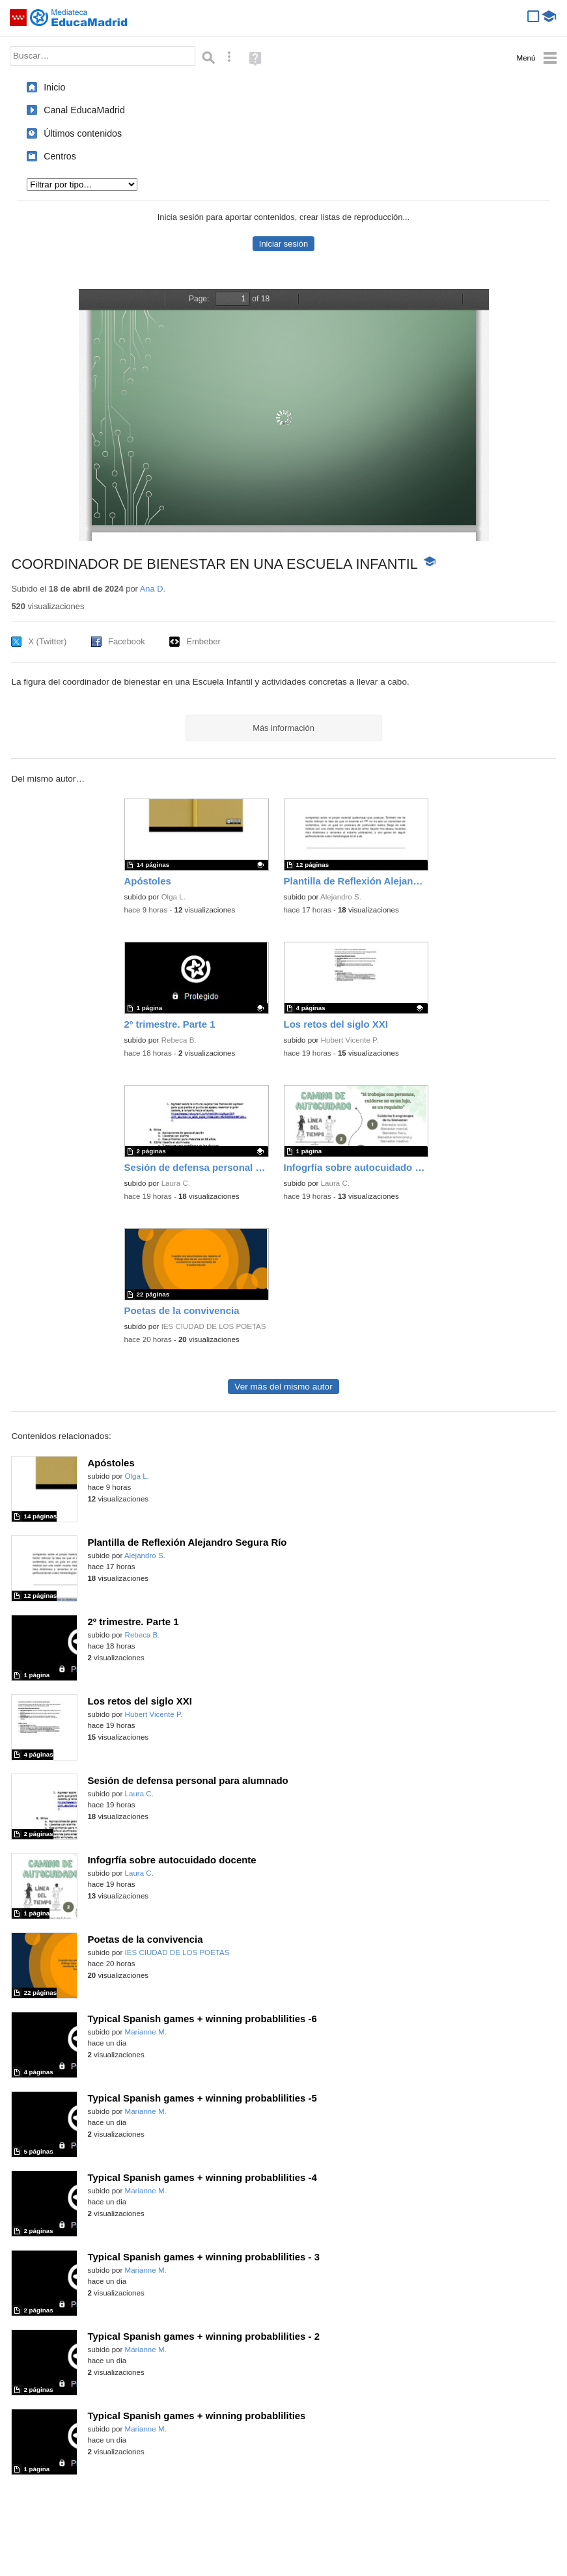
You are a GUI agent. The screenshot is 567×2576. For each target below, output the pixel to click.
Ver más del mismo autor (283, 1386)
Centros (60, 156)
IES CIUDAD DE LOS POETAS (213, 1326)
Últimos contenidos (83, 133)
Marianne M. (146, 2032)
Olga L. (173, 897)
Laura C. (175, 1183)
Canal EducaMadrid (84, 110)
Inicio (54, 87)
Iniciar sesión (283, 244)
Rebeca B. (179, 1040)
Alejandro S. (340, 897)
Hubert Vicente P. (350, 1040)
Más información (283, 728)
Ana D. (152, 589)
